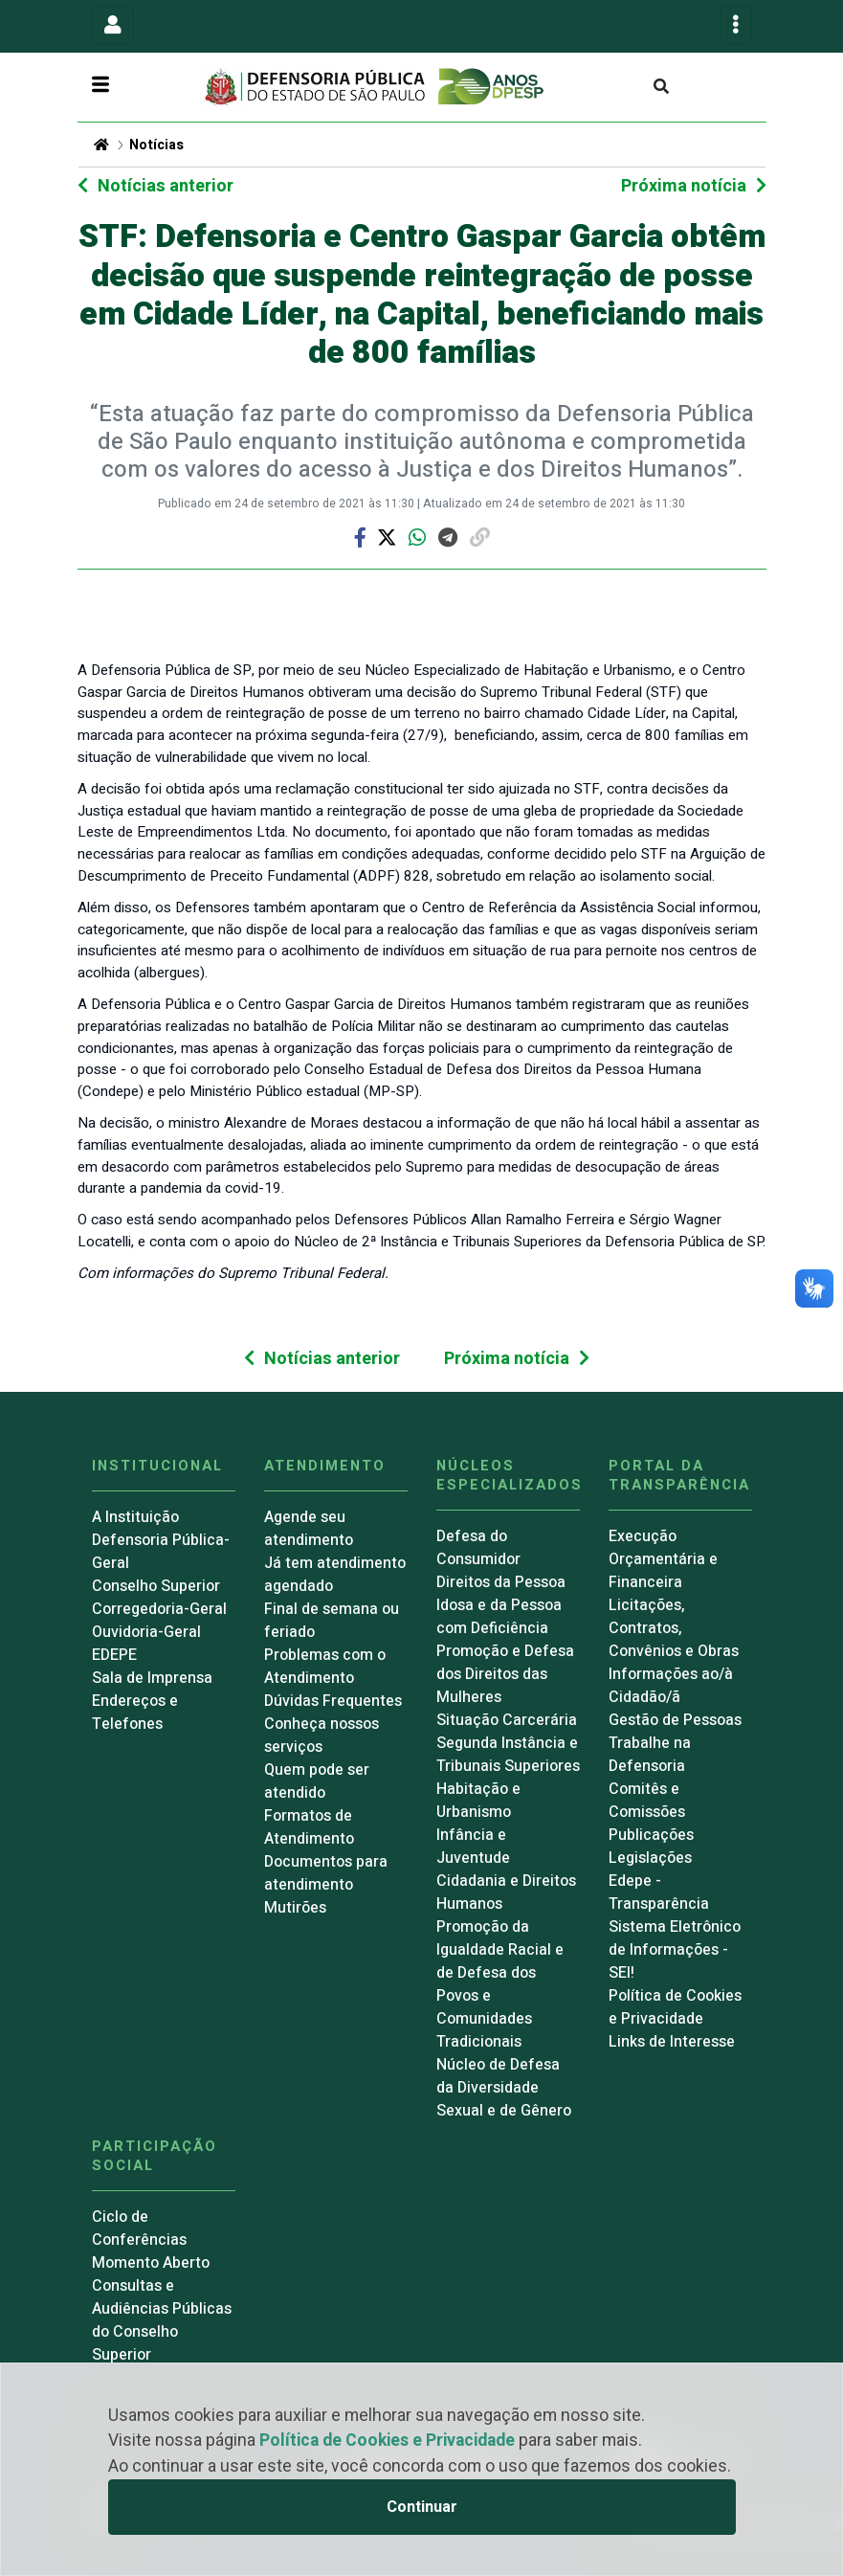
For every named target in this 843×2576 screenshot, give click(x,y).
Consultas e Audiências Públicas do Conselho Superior (162, 2320)
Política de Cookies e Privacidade (387, 2441)
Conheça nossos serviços (321, 1735)
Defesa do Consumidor (478, 1548)
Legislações (650, 1858)
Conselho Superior (156, 1586)
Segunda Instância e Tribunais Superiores (508, 1755)
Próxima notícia (683, 186)
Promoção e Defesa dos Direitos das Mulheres (505, 1674)
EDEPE (114, 1655)
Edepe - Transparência (659, 1892)
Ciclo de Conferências (139, 2228)
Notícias (156, 145)
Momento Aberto (151, 2262)
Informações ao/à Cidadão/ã (671, 1686)
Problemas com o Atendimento (325, 1667)
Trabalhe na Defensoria (650, 1755)
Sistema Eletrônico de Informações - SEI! (675, 1949)
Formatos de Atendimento (309, 1827)
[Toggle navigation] (113, 25)
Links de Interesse (672, 2041)
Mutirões (295, 1907)
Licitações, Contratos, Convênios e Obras (674, 1628)
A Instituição (135, 1517)
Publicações (651, 1835)
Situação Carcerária (506, 1720)
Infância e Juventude (473, 1847)
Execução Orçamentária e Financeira (663, 1559)
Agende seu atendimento (308, 1529)
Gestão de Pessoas (675, 1720)
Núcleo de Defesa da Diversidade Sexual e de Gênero (503, 2087)
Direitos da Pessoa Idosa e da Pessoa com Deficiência (501, 1605)
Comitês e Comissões (647, 1801)
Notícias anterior (165, 186)
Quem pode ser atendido (316, 1781)
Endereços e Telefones (135, 1713)
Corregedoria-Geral (159, 1609)
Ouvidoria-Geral (146, 1632)
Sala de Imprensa (152, 1678)
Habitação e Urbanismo (478, 1801)
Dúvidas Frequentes (333, 1701)
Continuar (422, 2507)
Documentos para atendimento (326, 1873)
